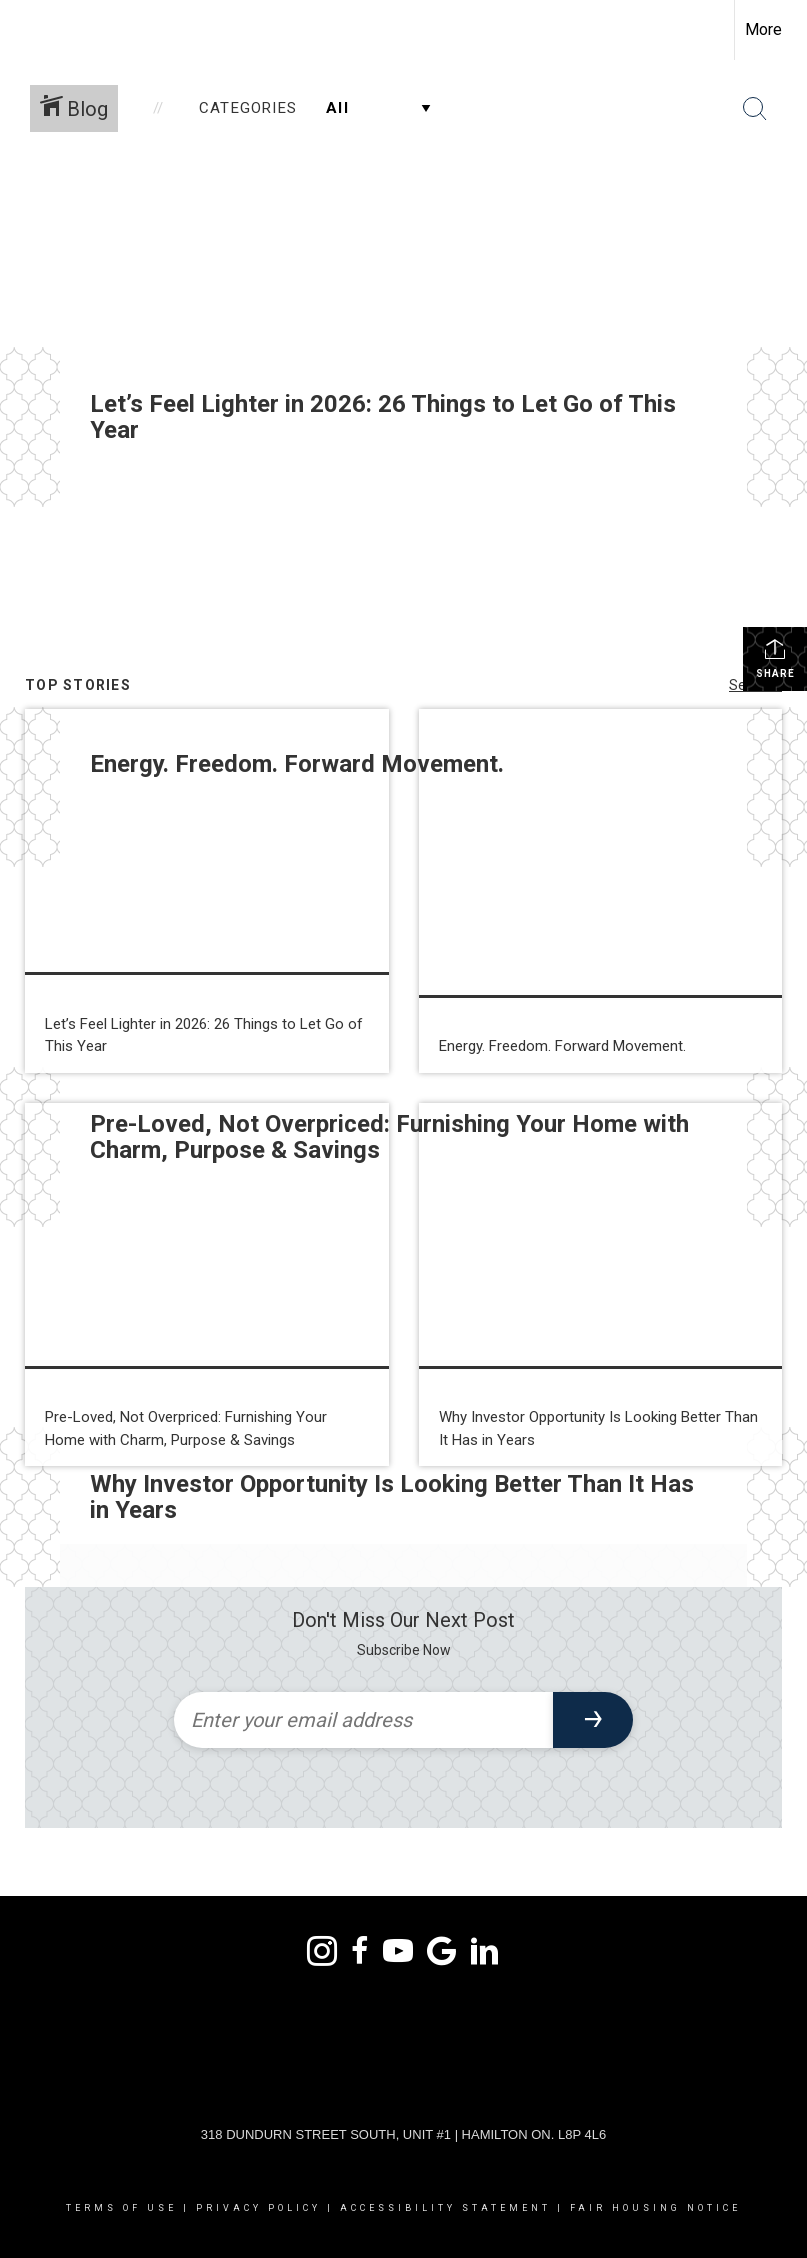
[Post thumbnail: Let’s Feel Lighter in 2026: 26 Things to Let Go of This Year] (207, 891)
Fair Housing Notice (655, 2208)
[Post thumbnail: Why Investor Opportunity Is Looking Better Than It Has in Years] (601, 1285)
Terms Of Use (121, 2208)
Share (775, 658)
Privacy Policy (258, 2208)
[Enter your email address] (363, 1720)
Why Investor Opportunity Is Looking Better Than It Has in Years (392, 1497)
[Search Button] (755, 109)
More (763, 29)
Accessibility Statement (445, 2208)
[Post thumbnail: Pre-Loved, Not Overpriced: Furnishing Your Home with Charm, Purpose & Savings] (207, 1285)
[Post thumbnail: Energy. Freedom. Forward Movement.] (601, 891)
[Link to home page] (25, 30)
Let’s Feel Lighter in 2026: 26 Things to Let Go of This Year (383, 417)
